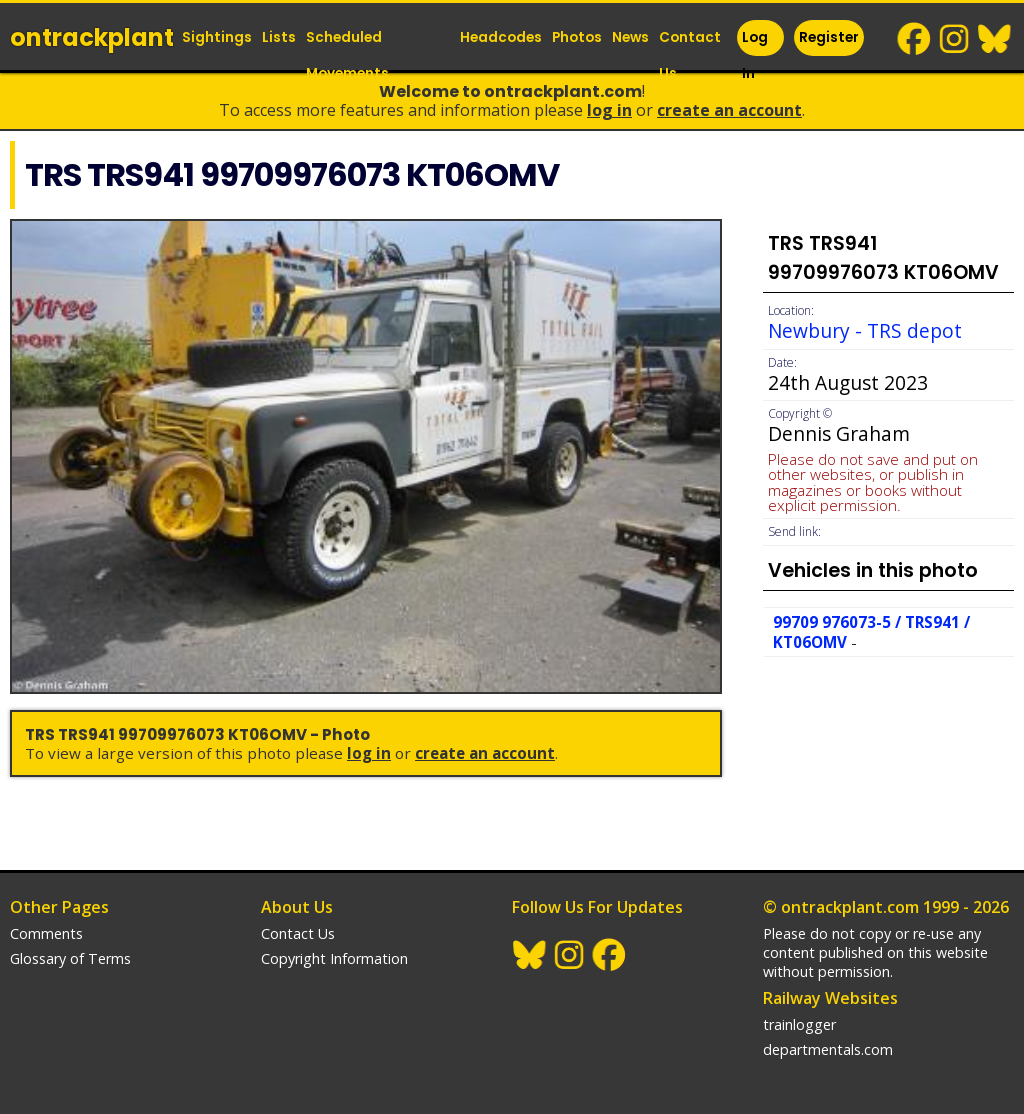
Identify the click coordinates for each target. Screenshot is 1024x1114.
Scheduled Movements (347, 55)
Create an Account (729, 110)
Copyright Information (334, 958)
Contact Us (690, 55)
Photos (577, 37)
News (630, 37)
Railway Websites (830, 998)
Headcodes (501, 37)
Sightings (217, 37)
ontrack (92, 37)
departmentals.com (828, 1049)
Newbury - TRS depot (865, 330)
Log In (755, 55)
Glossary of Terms (70, 958)
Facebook (915, 39)
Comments (46, 933)
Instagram (955, 39)
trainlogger (799, 1024)
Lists (279, 37)
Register (829, 37)
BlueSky (995, 39)
